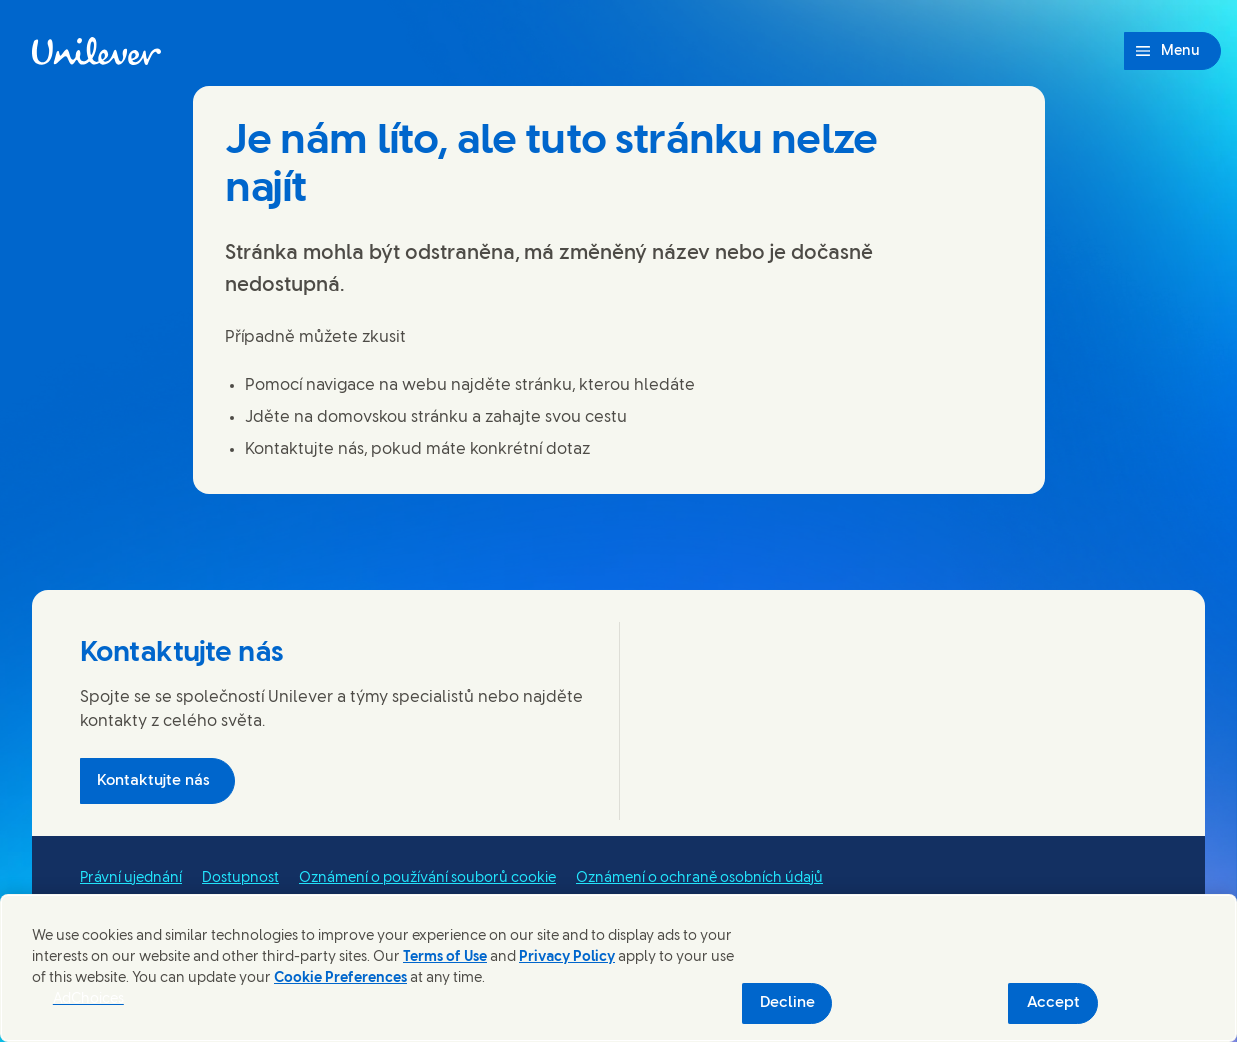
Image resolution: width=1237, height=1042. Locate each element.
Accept (1053, 1003)
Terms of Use (445, 957)
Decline (787, 1003)
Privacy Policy (567, 957)
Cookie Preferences (340, 978)
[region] (618, 968)
